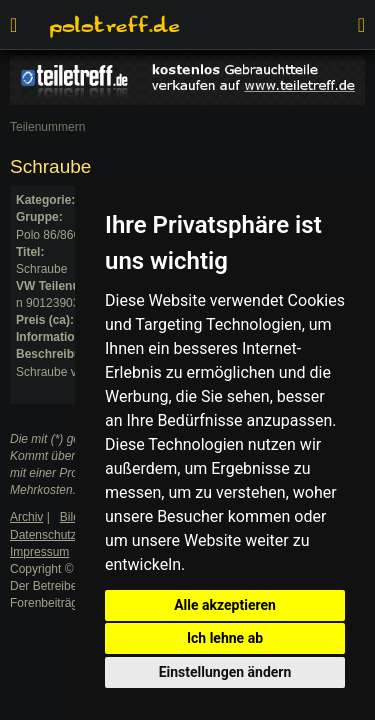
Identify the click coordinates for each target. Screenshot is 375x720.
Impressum (39, 552)
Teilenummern (47, 127)
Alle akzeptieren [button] (225, 605)
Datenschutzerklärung (68, 535)
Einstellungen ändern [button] (225, 672)
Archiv (26, 517)
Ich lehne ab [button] (225, 638)
